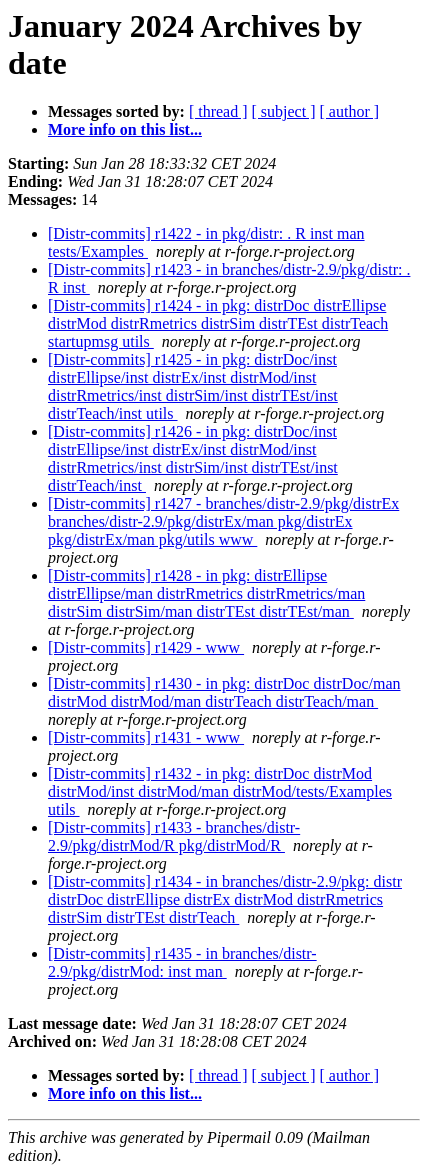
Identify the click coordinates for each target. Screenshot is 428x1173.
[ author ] (350, 111)
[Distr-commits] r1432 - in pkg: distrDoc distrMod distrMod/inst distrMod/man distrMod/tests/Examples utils (220, 791)
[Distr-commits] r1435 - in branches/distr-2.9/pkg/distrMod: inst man (182, 962)
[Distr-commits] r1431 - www (146, 737)
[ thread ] (218, 111)
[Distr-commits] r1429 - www (146, 647)
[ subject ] (284, 111)
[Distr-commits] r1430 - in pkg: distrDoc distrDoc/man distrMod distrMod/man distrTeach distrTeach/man (224, 692)
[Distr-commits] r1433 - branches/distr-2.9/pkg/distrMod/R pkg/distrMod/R (174, 836)
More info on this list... (125, 129)
